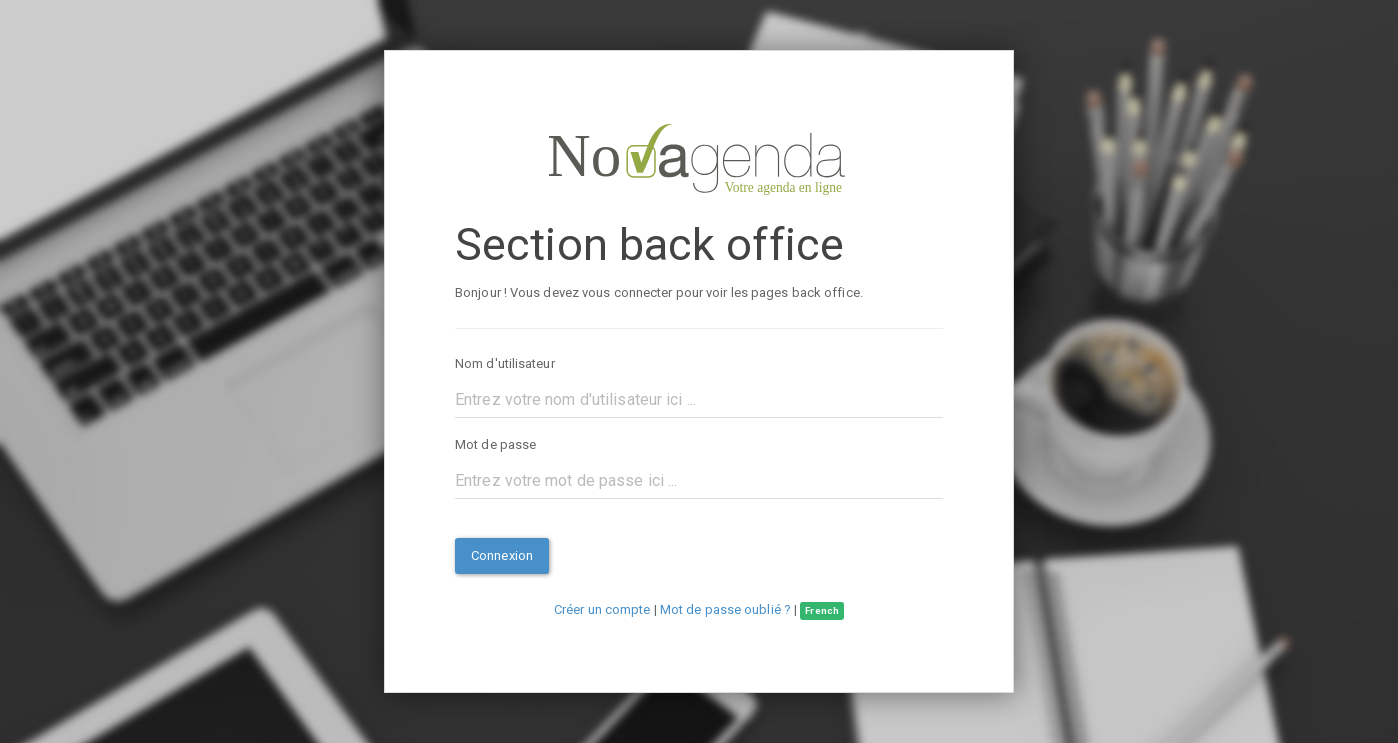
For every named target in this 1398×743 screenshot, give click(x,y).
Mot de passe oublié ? (725, 609)
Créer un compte (602, 609)
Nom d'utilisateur (505, 363)
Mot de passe (495, 444)
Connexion (502, 555)
